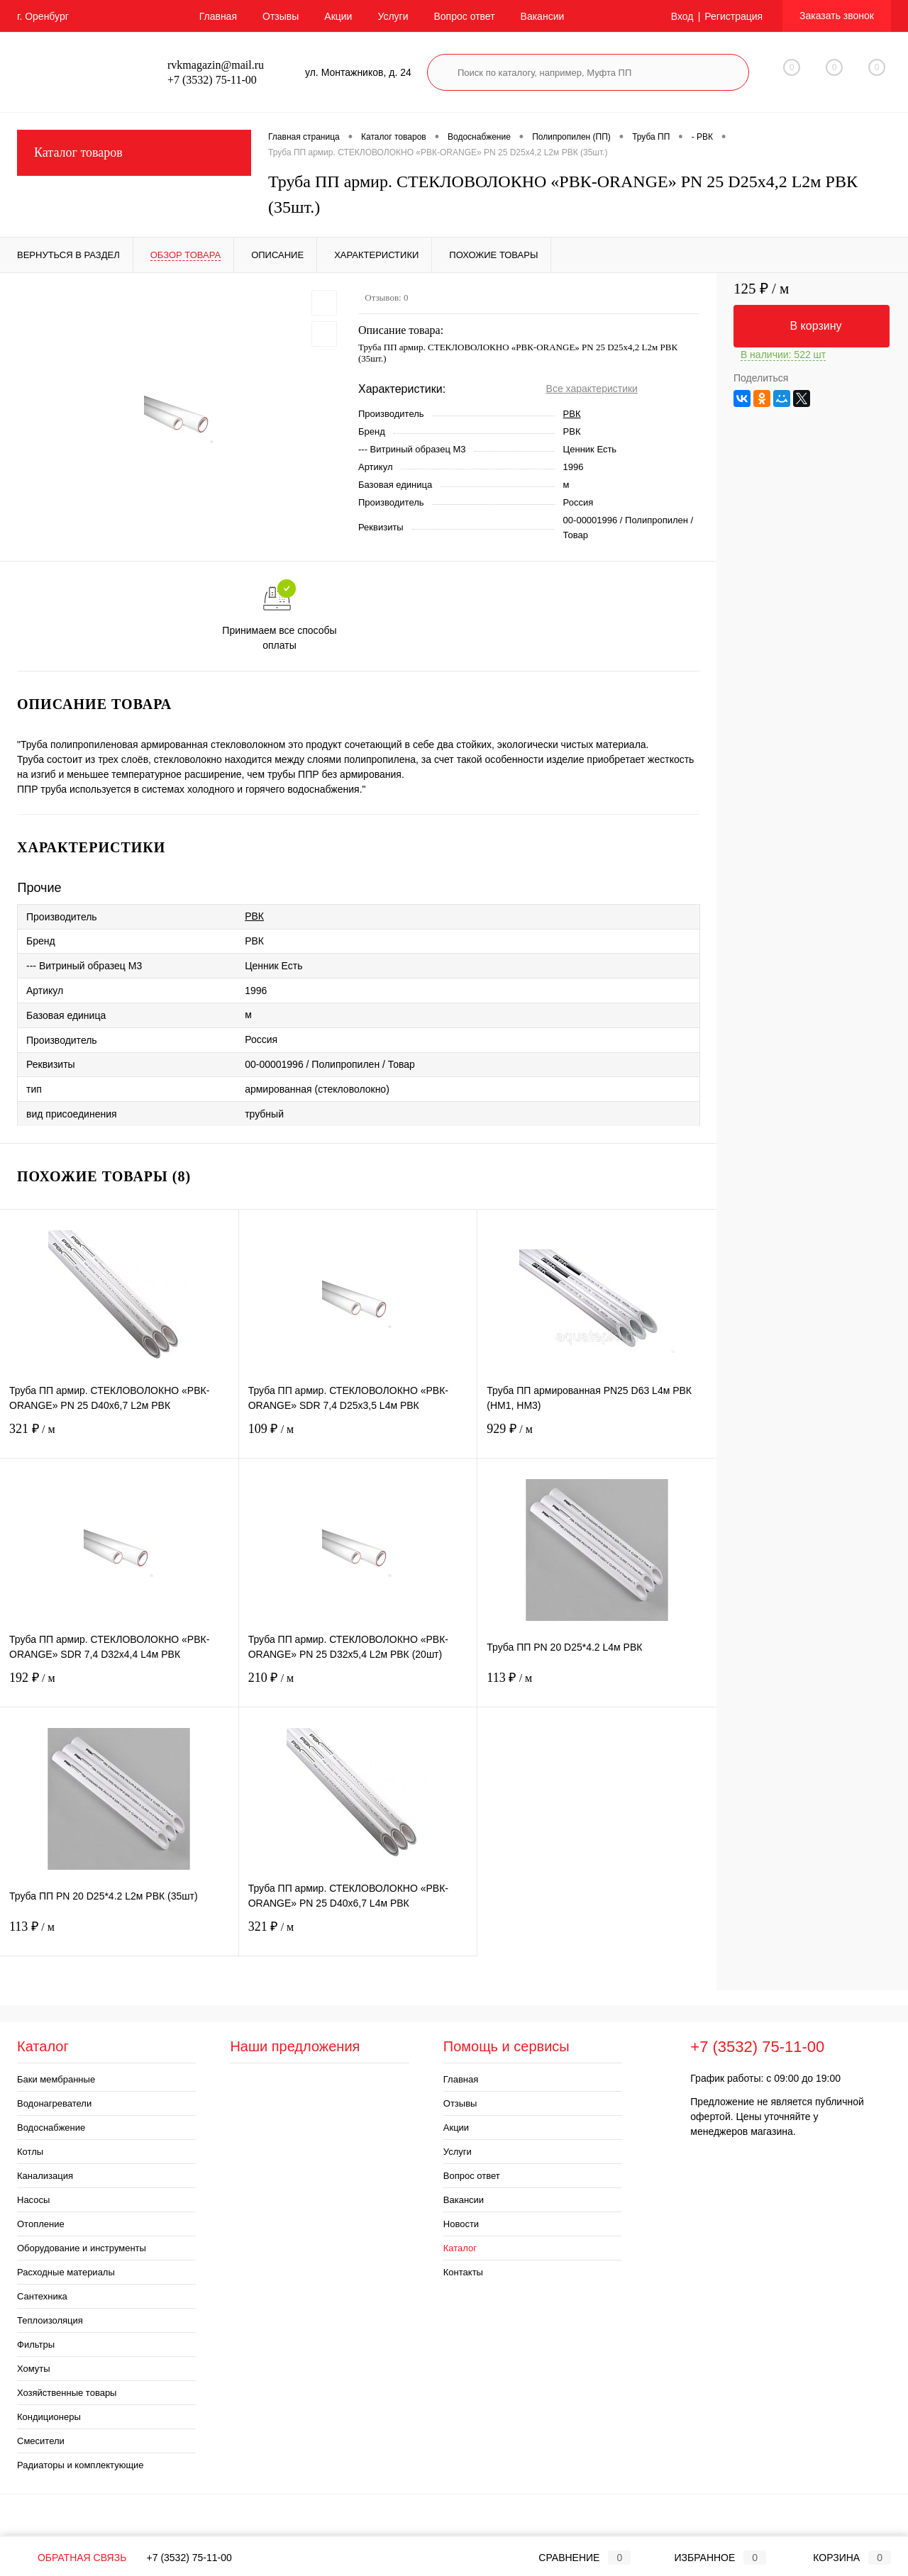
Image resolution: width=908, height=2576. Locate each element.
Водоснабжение (51, 2127)
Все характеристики (592, 388)
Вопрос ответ (463, 16)
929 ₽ (597, 1438)
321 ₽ (119, 1438)
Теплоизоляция (50, 2320)
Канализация (45, 2175)
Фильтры (36, 2344)
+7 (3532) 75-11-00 (189, 2557)
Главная (218, 16)
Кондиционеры (49, 2416)
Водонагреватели (54, 2103)
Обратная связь (71, 2557)
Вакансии (543, 16)
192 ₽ (119, 1686)
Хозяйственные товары (66, 2392)
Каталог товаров (134, 153)
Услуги (392, 16)
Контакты (463, 2272)
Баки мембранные (56, 2079)
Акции (338, 16)
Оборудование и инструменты (81, 2248)
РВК (572, 413)
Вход (682, 16)
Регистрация (733, 16)
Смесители (41, 2441)
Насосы (33, 2200)
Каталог (460, 2248)
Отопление (41, 2224)
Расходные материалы (66, 2272)
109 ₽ (358, 1438)
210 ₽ (358, 1686)
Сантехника (42, 2296)
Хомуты (33, 2368)
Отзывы (280, 16)
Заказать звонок (836, 15)
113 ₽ (597, 1686)
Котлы (30, 2151)
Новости (461, 2224)
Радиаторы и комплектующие (80, 2465)
